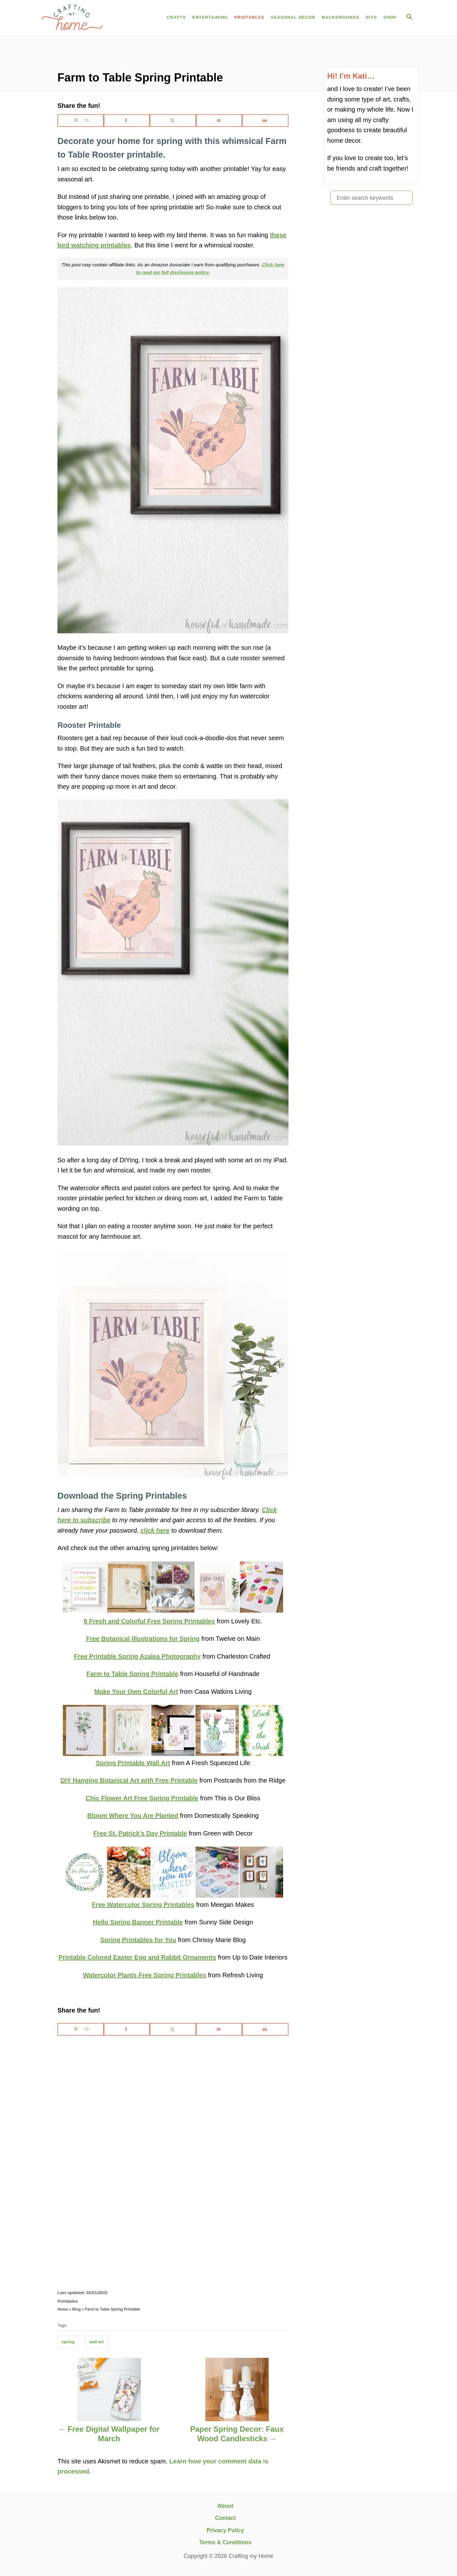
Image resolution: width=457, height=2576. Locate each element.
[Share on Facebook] (127, 120)
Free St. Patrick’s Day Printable (140, 1833)
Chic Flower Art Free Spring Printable (142, 1798)
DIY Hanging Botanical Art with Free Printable (128, 1780)
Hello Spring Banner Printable (138, 1922)
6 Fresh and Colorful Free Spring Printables (149, 1621)
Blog (76, 2309)
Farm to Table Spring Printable (132, 1673)
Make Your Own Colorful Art (136, 1691)
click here (154, 1530)
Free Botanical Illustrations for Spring (143, 1638)
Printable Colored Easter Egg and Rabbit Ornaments (137, 1957)
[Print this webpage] (265, 120)
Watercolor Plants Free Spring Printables (144, 1975)
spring (68, 2341)
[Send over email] (219, 120)
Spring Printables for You (138, 1939)
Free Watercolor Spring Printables (143, 1904)
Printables (67, 2301)
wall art (96, 2341)
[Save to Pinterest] (80, 120)
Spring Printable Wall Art (133, 1762)
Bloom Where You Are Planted (132, 1815)
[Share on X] (173, 120)
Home (62, 2309)
